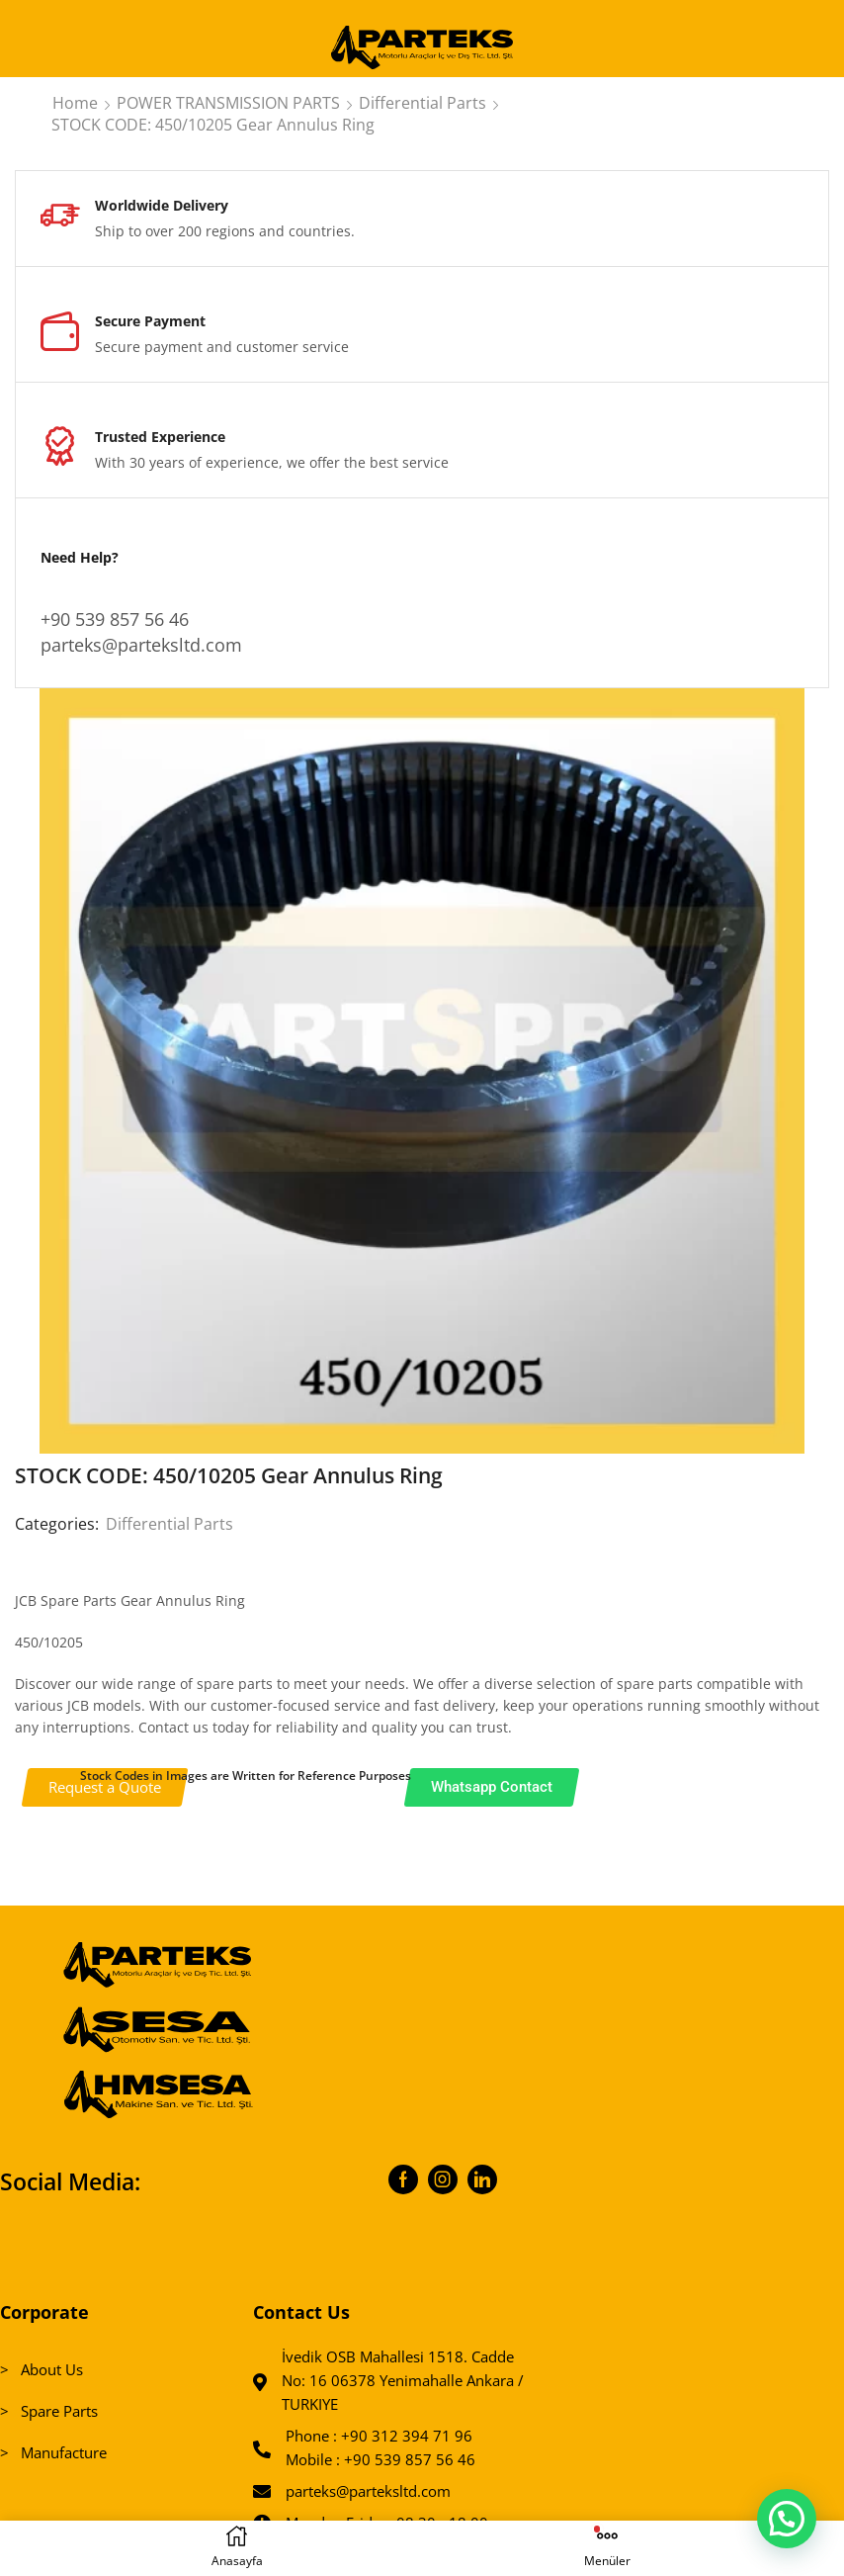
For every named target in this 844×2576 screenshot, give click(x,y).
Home (75, 103)
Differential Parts (422, 103)
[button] (786, 2517)
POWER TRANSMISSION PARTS (228, 103)
